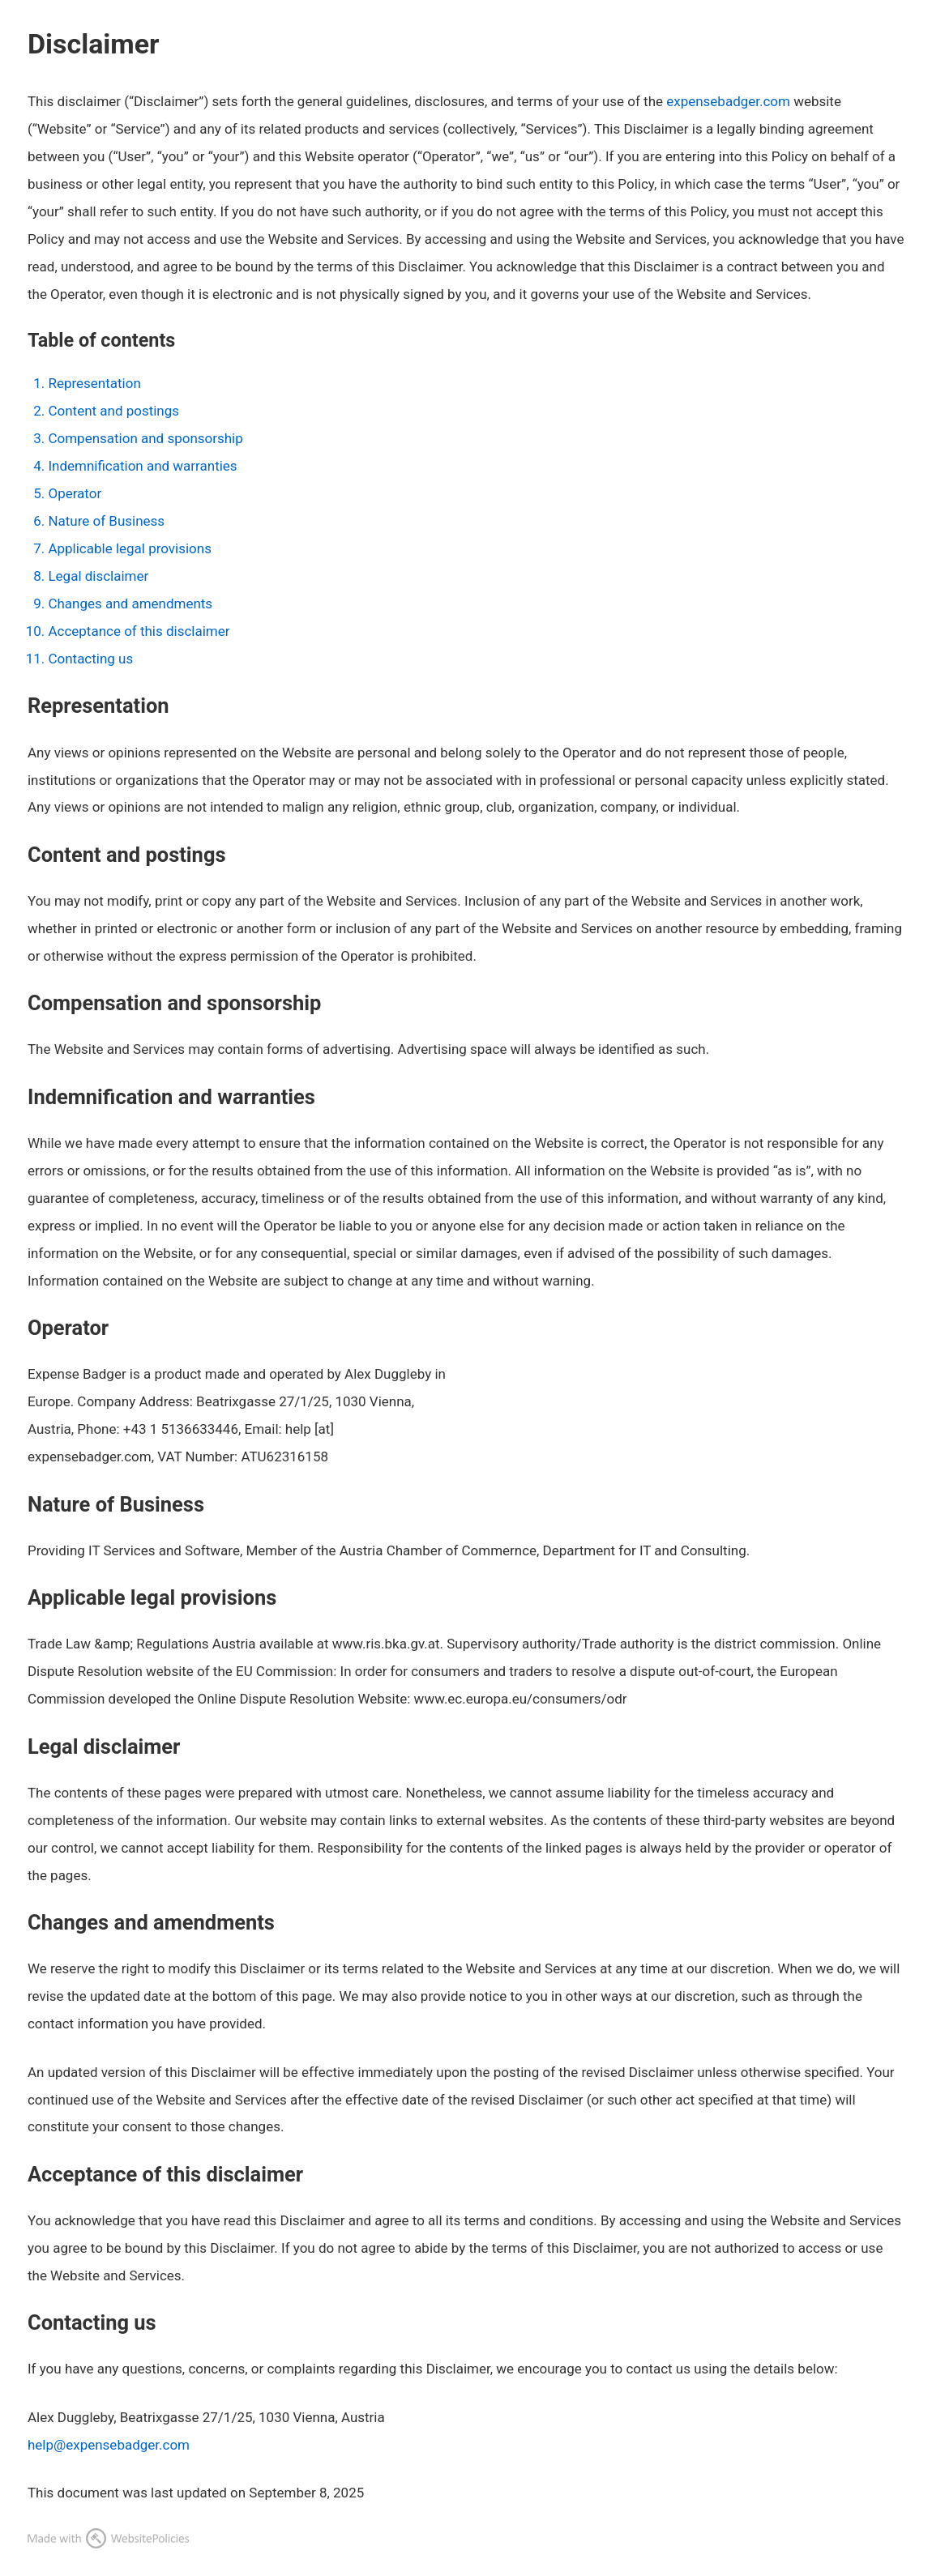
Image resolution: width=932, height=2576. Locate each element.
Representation (94, 383)
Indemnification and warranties (142, 466)
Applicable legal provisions (129, 548)
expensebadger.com (728, 101)
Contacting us (90, 658)
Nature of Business (106, 521)
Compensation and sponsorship (145, 438)
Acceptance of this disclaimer (138, 631)
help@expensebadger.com (109, 2445)
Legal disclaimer (98, 576)
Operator (74, 493)
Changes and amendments (130, 603)
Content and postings (113, 411)
